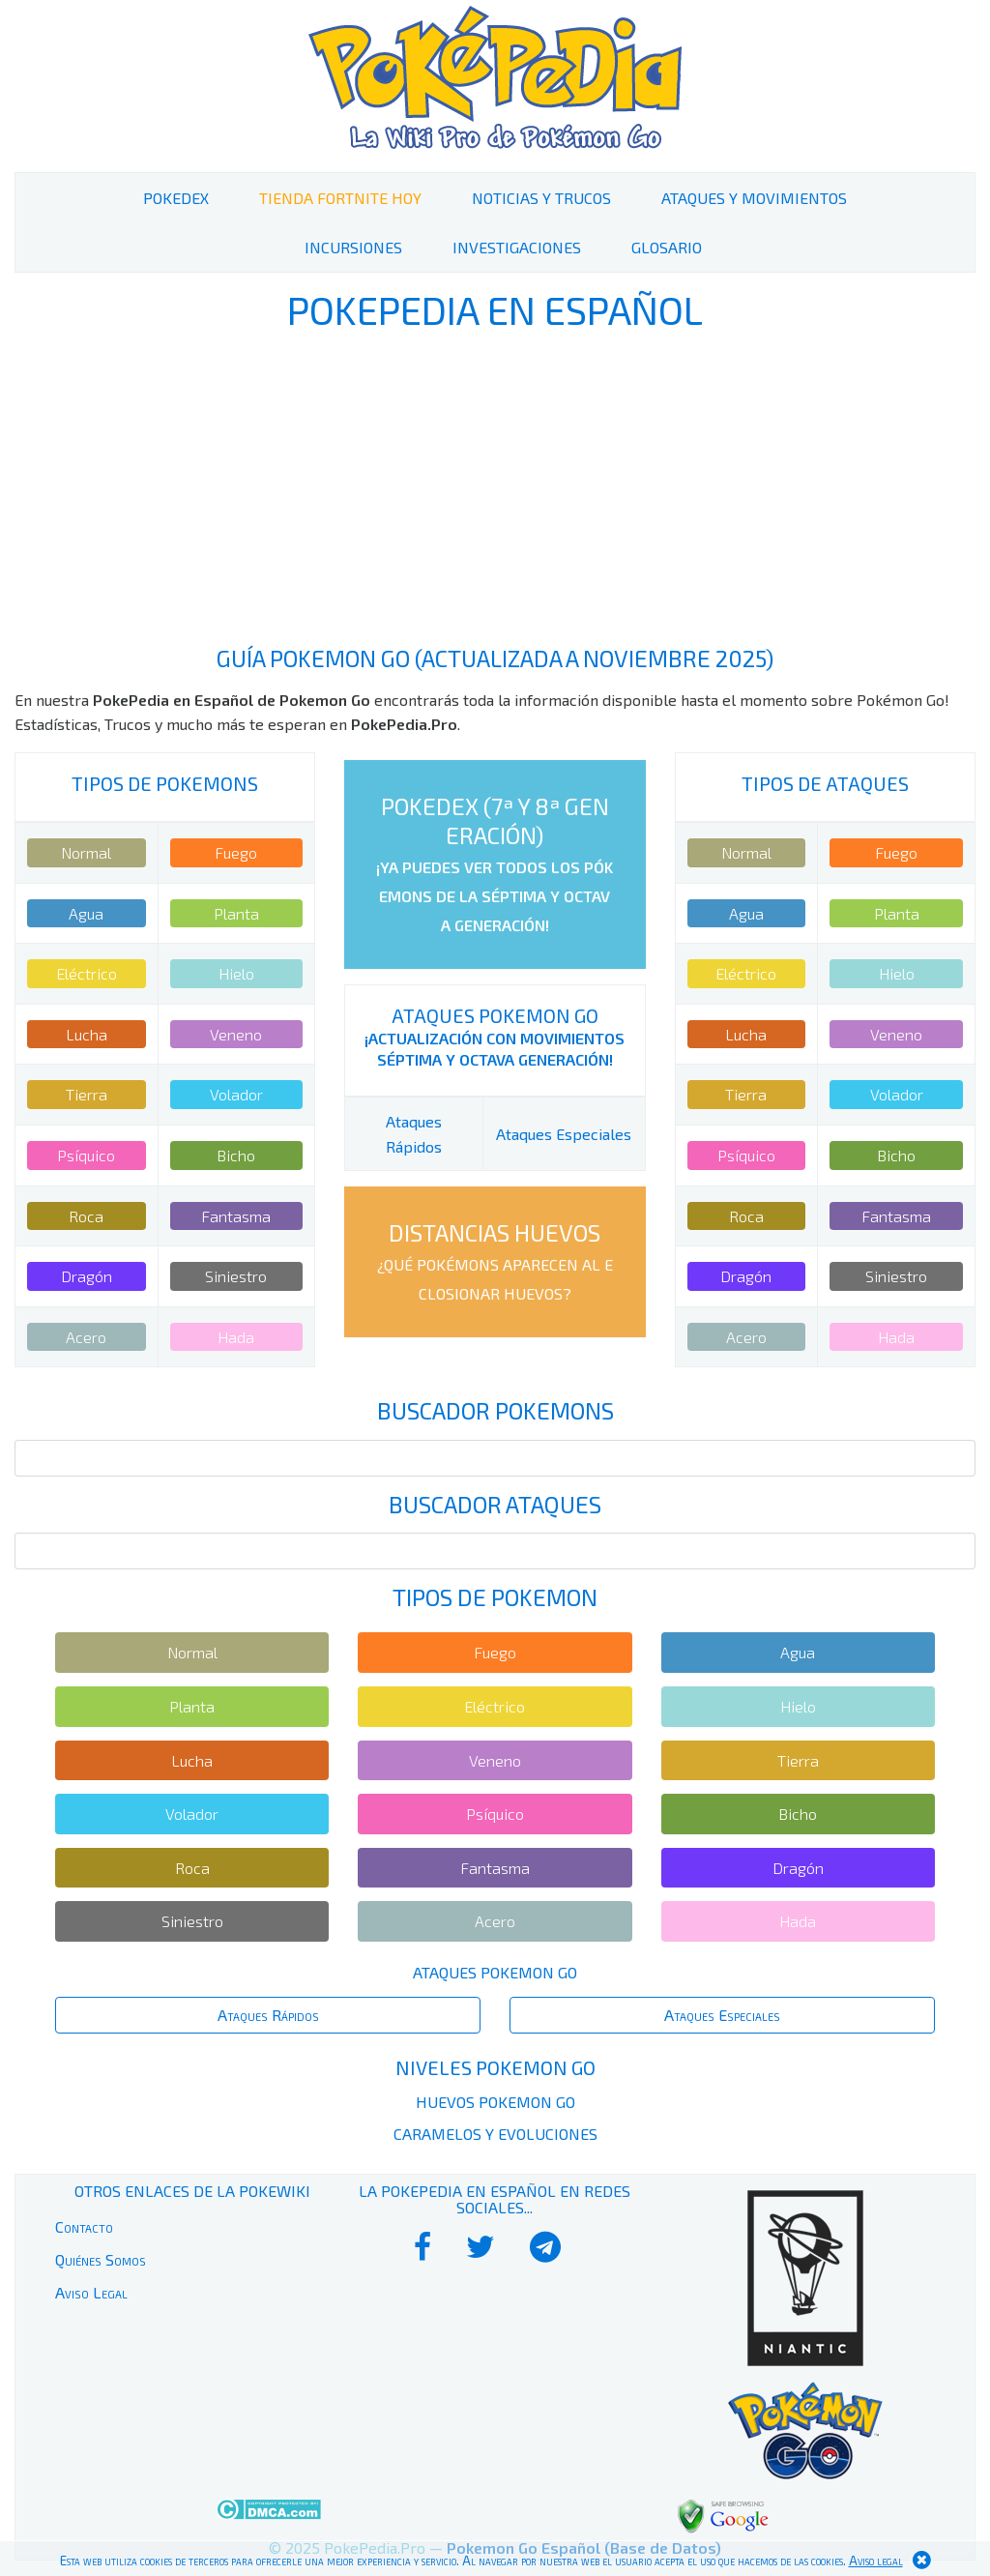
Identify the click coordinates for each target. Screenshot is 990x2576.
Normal (86, 852)
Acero (86, 1337)
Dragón (86, 1276)
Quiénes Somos (100, 2259)
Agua (86, 913)
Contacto (84, 2226)
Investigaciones (516, 247)
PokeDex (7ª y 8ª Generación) (494, 863)
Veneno (236, 1034)
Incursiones (353, 247)
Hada (236, 1337)
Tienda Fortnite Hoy (340, 198)
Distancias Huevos (495, 1260)
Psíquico (86, 1155)
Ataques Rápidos (268, 2014)
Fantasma (236, 1216)
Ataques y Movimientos (754, 198)
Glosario (666, 247)
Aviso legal (876, 2560)
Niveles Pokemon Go (495, 2067)
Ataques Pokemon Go (495, 1015)
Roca (86, 1216)
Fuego (236, 852)
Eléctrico (86, 973)
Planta (236, 913)
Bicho (236, 1155)
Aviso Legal (91, 2292)
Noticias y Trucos (541, 198)
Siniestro (236, 1276)
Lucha (86, 1034)
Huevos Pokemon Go (495, 2102)
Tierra (86, 1094)
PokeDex (176, 198)
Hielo (236, 973)
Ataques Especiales (563, 1134)
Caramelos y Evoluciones (495, 2133)
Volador (236, 1094)
